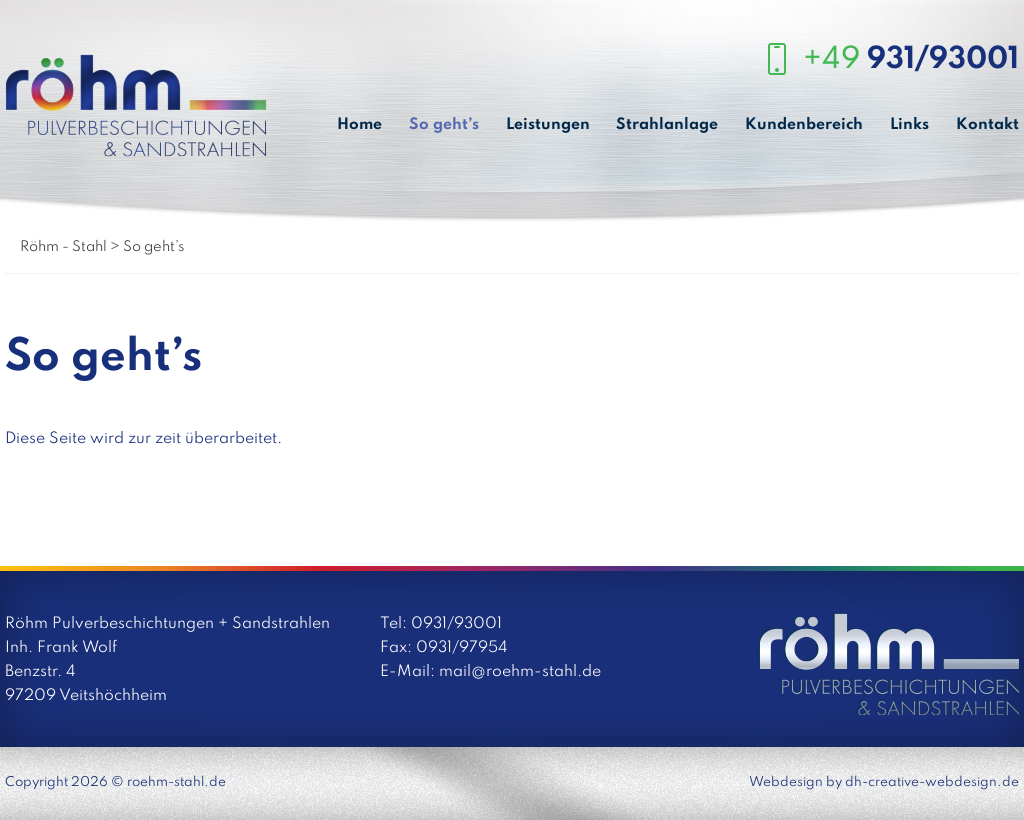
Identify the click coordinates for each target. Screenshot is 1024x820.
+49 (911, 60)
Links (909, 125)
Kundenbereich (804, 125)
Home (359, 125)
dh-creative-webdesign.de (932, 782)
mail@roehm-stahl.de (520, 672)
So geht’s (444, 125)
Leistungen (548, 125)
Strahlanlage (667, 125)
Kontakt (987, 125)
